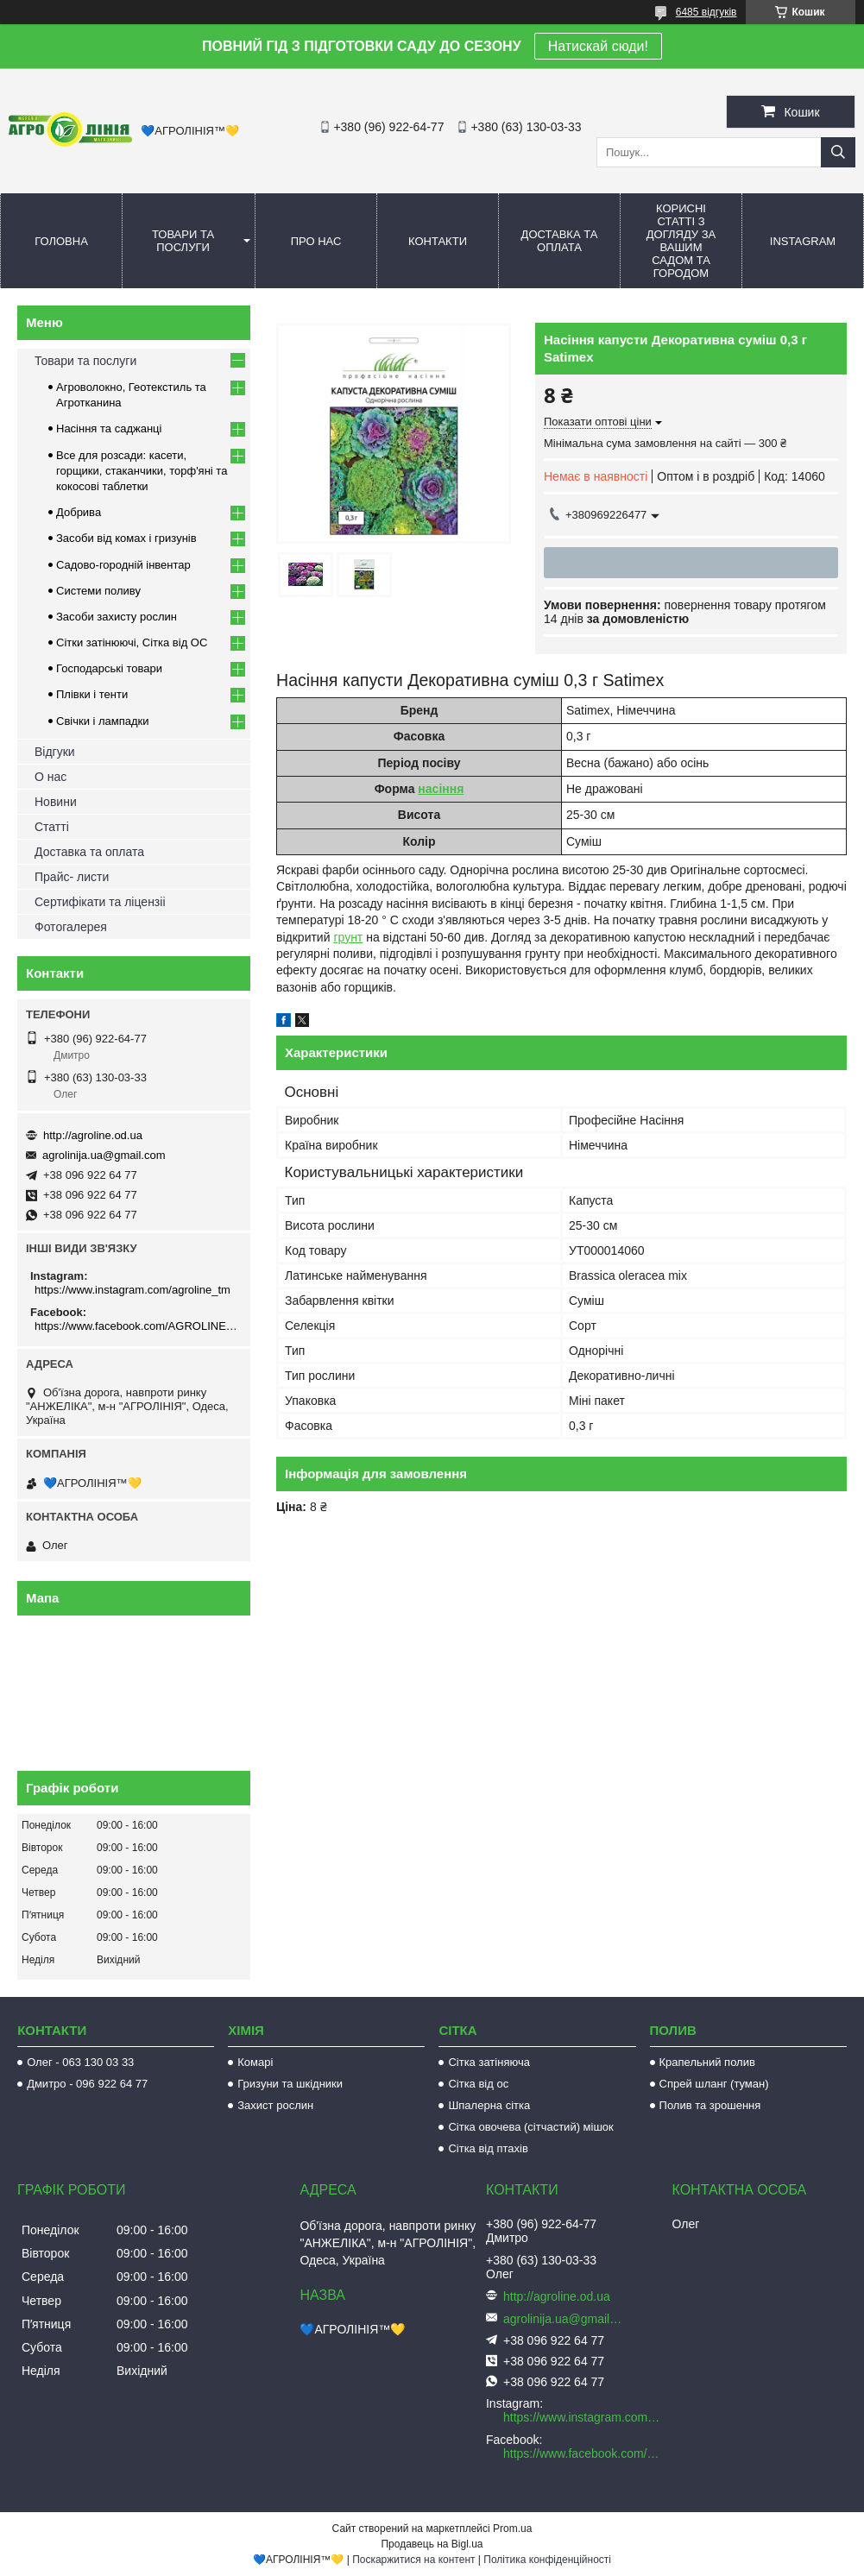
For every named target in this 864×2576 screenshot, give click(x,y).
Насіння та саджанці (108, 428)
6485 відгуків (706, 12)
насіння (441, 789)
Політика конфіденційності (547, 2560)
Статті (52, 827)
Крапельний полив (707, 2062)
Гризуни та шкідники (290, 2083)
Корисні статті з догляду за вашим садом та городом (681, 241)
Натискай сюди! (598, 46)
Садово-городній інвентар (123, 564)
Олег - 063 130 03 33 (80, 2062)
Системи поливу (98, 590)
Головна (61, 241)
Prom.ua (512, 2528)
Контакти (437, 241)
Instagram (803, 241)
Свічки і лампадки (102, 721)
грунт (348, 937)
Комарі (255, 2062)
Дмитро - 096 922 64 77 (87, 2083)
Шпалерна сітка (489, 2105)
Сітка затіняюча (488, 2062)
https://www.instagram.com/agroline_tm (132, 1289)
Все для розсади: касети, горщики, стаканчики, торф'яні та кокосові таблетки (141, 471)
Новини (56, 802)
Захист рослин (275, 2105)
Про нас (316, 241)
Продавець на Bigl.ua (431, 2544)
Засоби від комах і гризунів (126, 538)
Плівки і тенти (92, 694)
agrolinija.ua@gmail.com (104, 1155)
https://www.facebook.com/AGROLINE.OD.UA (136, 1325)
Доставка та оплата (559, 241)
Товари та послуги (183, 241)
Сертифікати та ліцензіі (100, 902)
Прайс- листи (72, 877)
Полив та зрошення (710, 2105)
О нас (50, 777)
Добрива (78, 512)
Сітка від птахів (487, 2148)
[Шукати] (838, 152)
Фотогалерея (71, 927)
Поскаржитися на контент (413, 2560)
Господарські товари (109, 668)
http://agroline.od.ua (92, 1135)
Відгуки (55, 752)
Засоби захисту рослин (116, 616)
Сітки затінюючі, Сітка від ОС (131, 642)
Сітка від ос (478, 2083)
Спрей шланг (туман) (714, 2083)
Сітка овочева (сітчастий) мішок (530, 2126)
